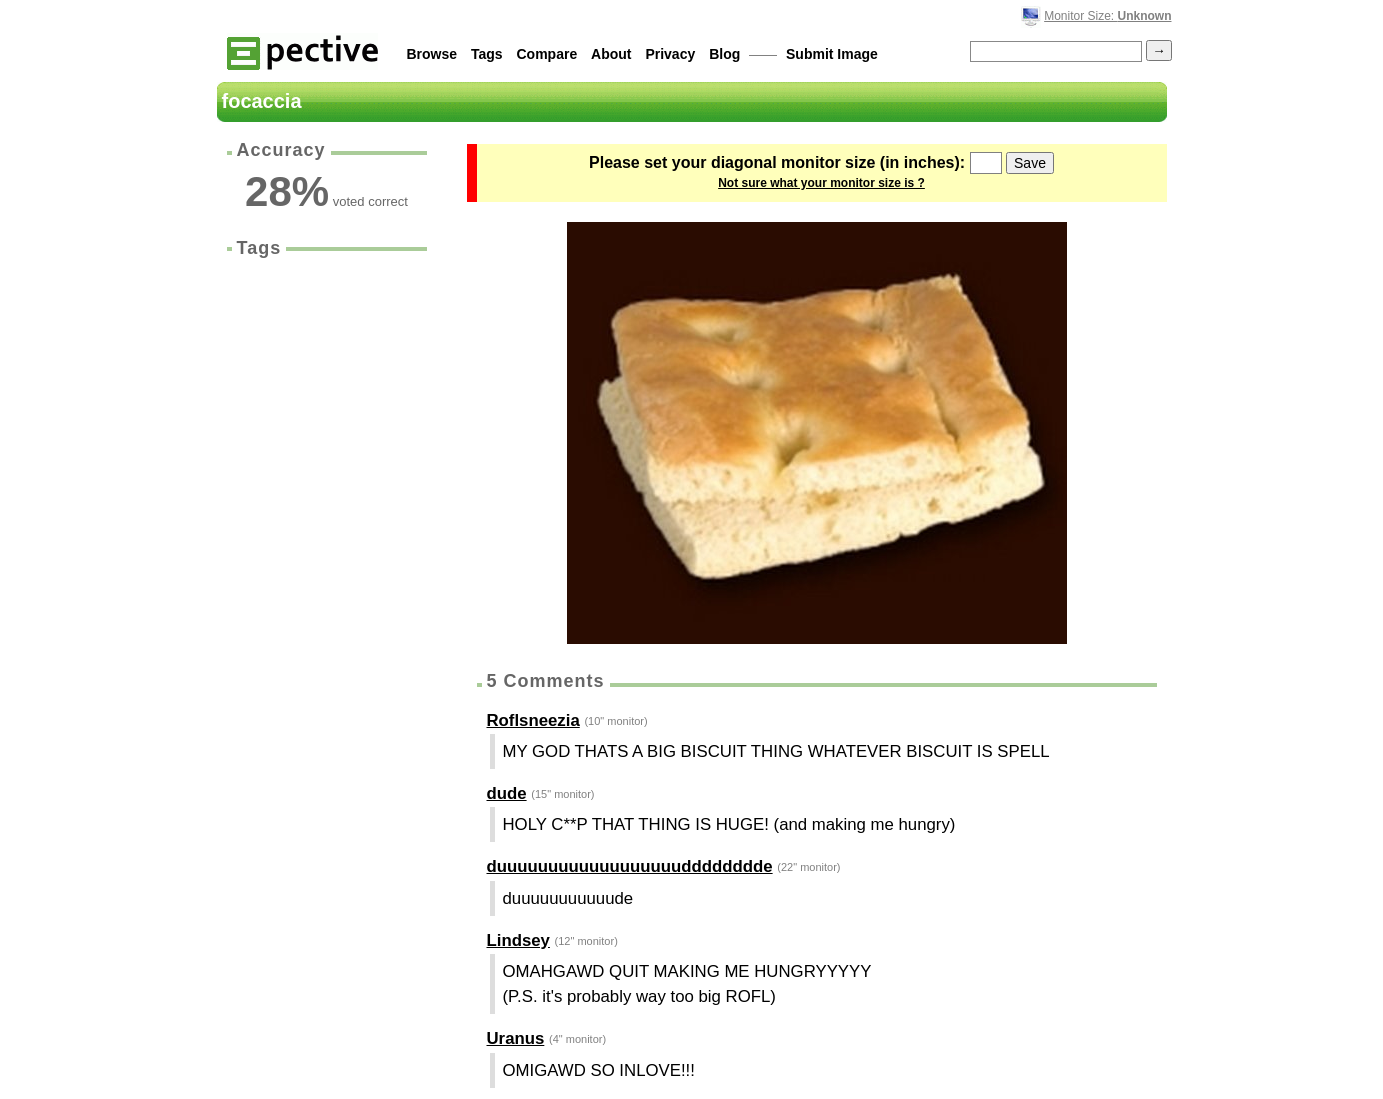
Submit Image (832, 54)
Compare (547, 54)
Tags (487, 54)
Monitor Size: (1107, 16)
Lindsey (518, 940)
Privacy (670, 54)
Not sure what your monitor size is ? (821, 183)
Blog (724, 54)
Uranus (516, 1038)
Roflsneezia (533, 720)
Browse (432, 54)
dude (507, 793)
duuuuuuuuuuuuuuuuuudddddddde (630, 866)
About (611, 54)
